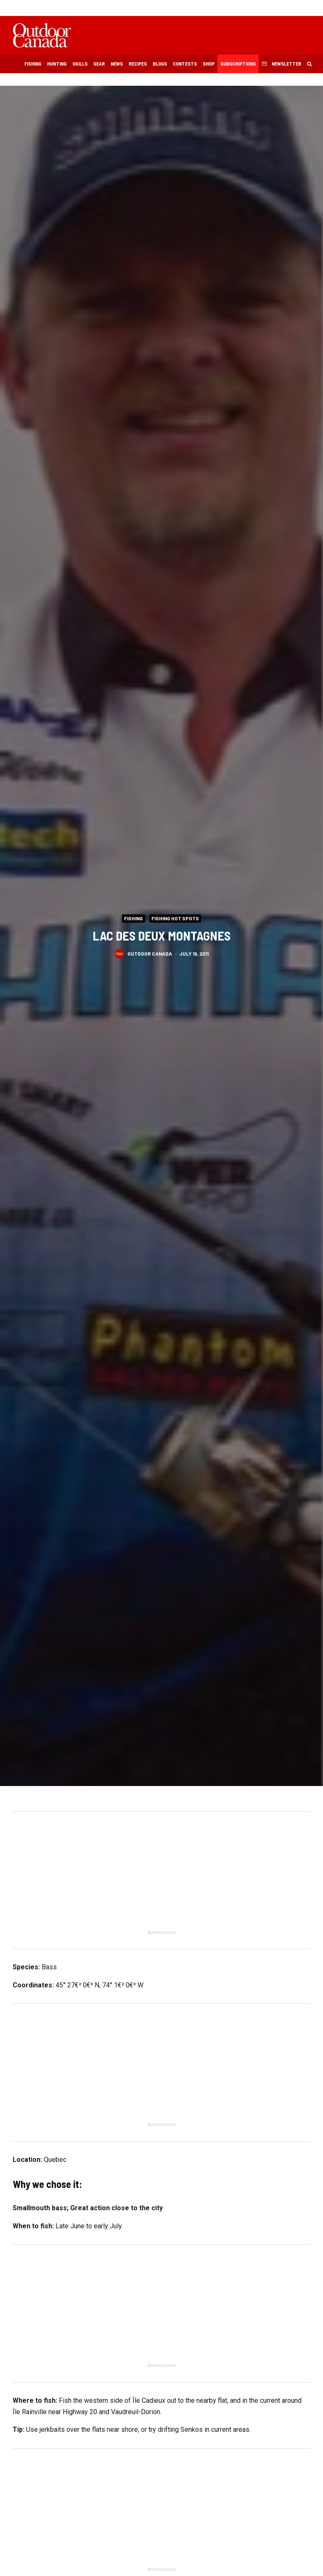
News (117, 63)
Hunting (56, 63)
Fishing (32, 63)
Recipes (138, 63)
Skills (79, 63)
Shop (208, 63)
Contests (185, 63)
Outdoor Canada (149, 953)
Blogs (160, 63)
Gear (99, 63)
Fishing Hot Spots (175, 918)
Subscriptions (238, 63)
